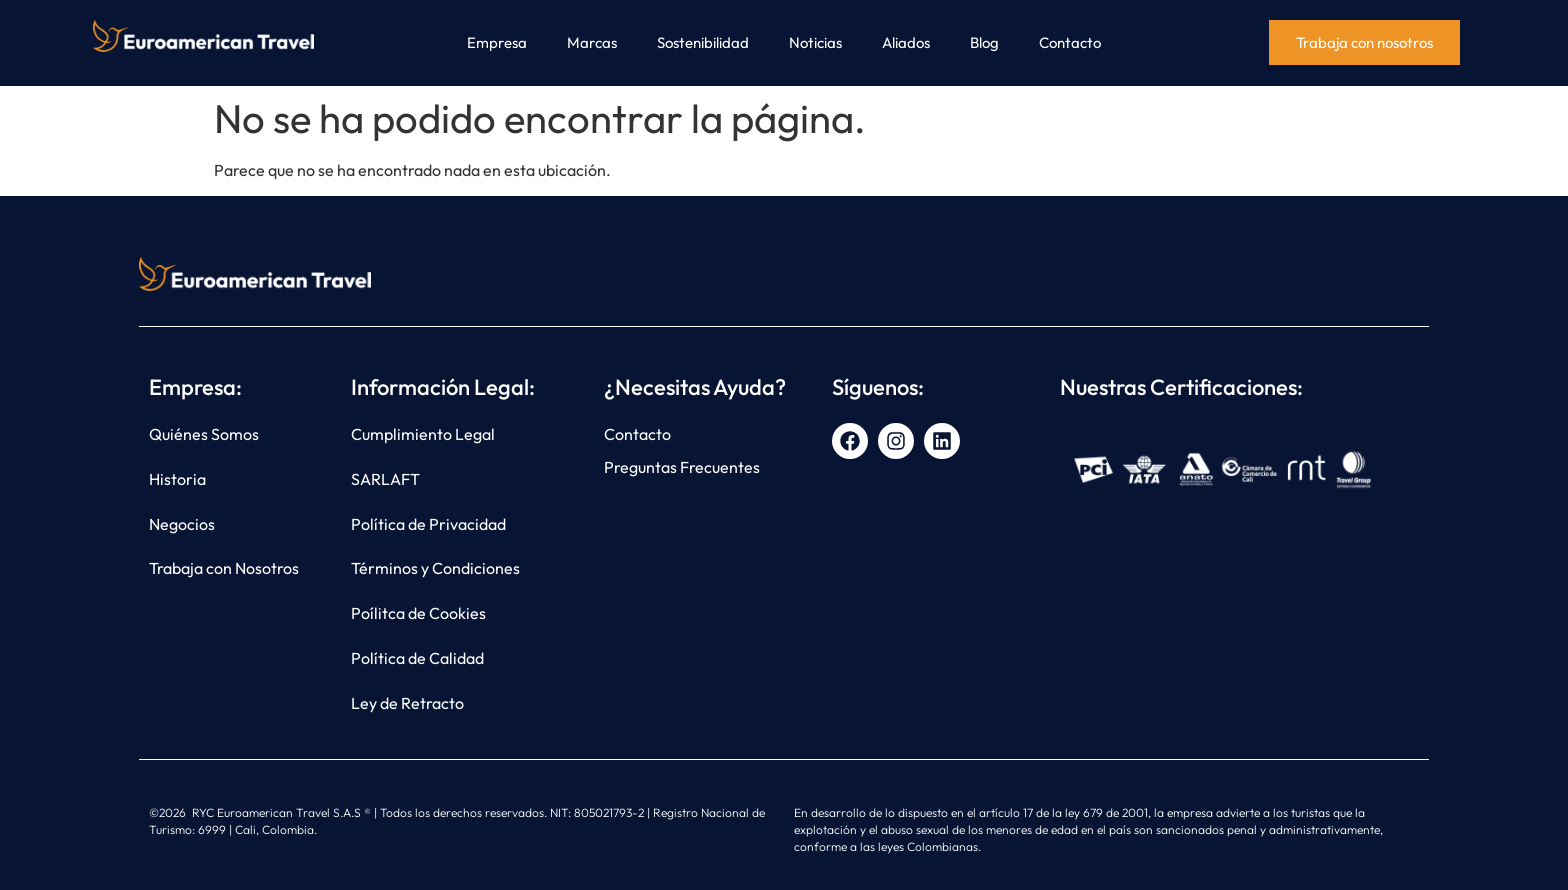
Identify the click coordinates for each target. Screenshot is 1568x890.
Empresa (497, 42)
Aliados (906, 42)
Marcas (592, 42)
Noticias (815, 42)
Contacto (1070, 42)
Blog (984, 42)
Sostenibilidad (703, 42)
